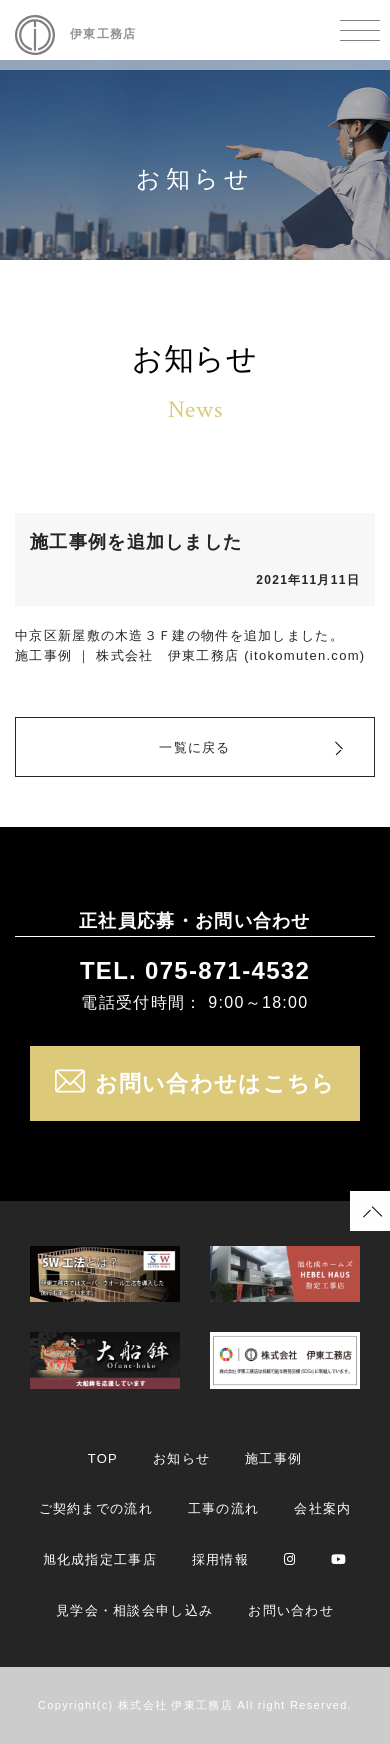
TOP (103, 1458)
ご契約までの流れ (96, 1508)
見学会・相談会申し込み (134, 1610)
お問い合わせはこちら (195, 1083)
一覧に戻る (195, 747)
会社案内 (322, 1508)
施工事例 (273, 1458)
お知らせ (181, 1458)
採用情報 (220, 1559)
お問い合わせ (291, 1610)
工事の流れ (224, 1508)
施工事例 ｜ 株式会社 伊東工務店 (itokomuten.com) (190, 655)
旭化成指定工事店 (100, 1559)
